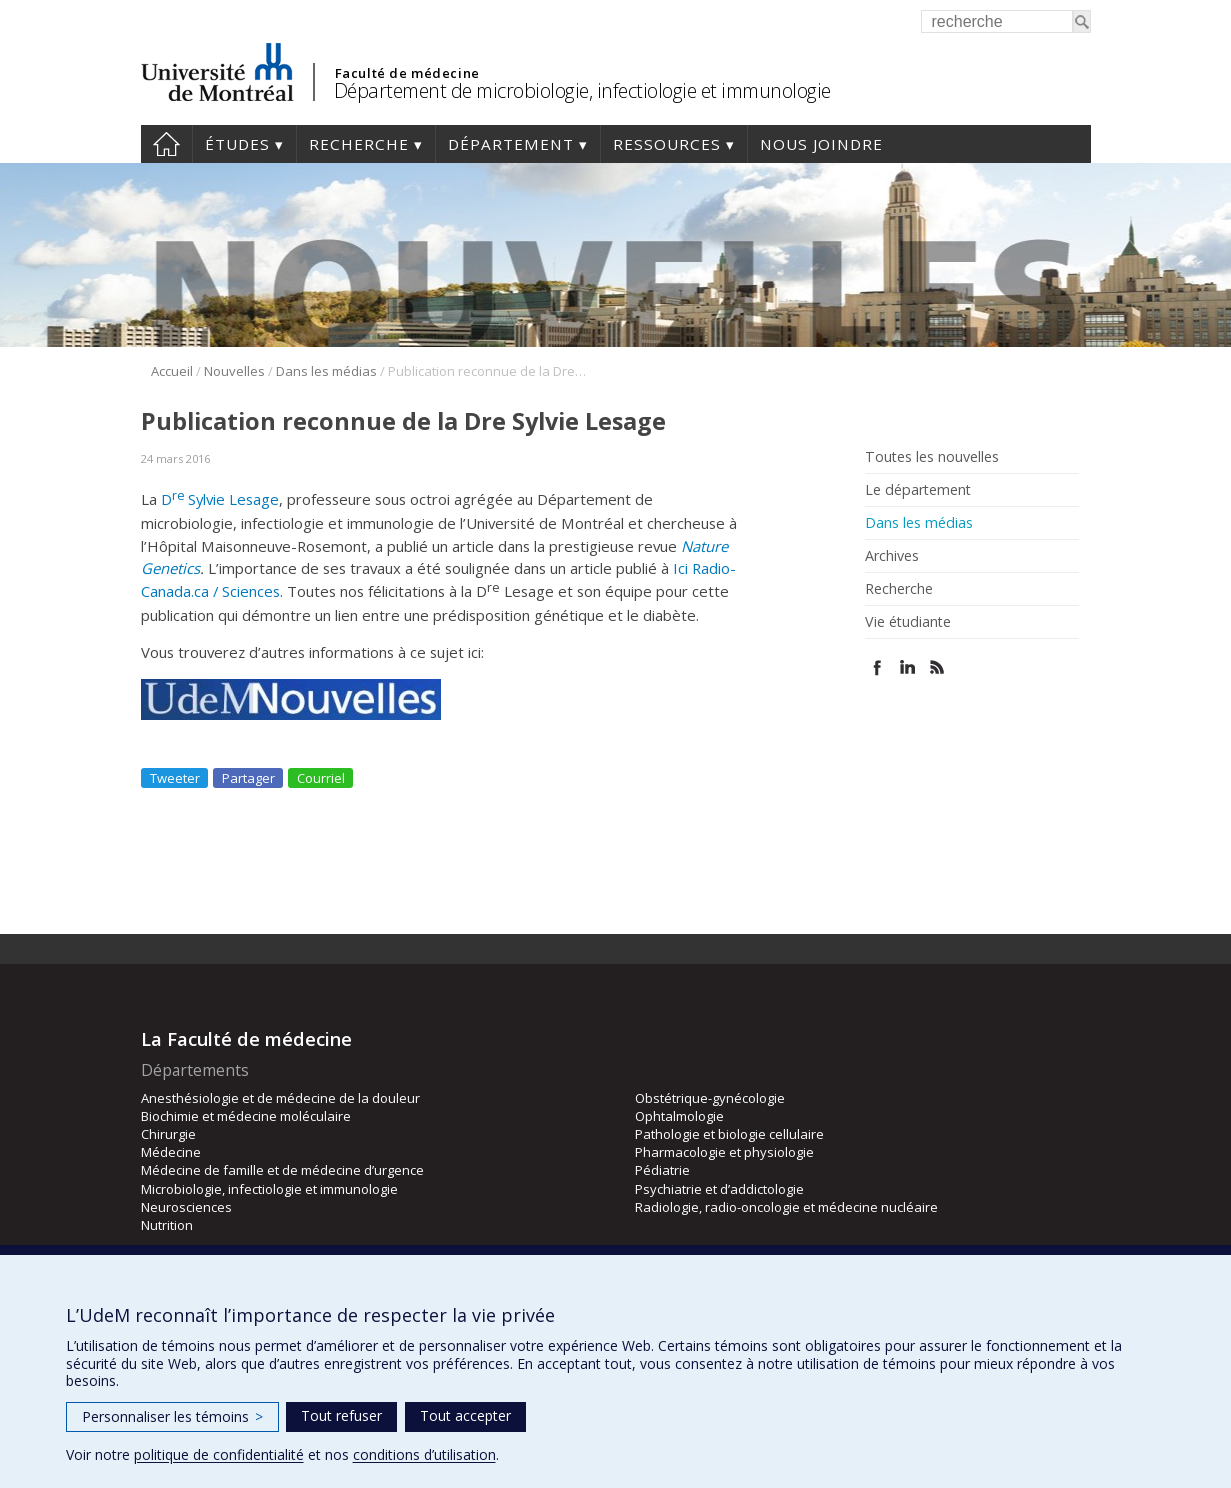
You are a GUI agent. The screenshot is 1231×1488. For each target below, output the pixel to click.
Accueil (166, 144)
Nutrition (167, 1225)
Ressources (667, 144)
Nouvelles (234, 371)
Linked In (907, 667)
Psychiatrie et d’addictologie (719, 1189)
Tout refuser (341, 1415)
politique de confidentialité (219, 1454)
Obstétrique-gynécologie (710, 1098)
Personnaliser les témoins (172, 1416)
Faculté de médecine (407, 73)
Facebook (877, 667)
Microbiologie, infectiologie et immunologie (269, 1189)
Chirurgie (168, 1134)
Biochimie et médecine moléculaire (246, 1116)
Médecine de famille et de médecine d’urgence (282, 1170)
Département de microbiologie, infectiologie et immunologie (582, 90)
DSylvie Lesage (220, 499)
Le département (918, 490)
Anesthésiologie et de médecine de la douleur (280, 1098)
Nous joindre (821, 144)
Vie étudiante (908, 622)
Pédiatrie (662, 1170)
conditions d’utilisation (424, 1454)
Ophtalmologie (679, 1116)
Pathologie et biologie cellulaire (729, 1134)
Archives (892, 556)
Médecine (171, 1152)
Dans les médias (326, 371)
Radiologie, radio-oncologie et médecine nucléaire (786, 1207)
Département (511, 144)
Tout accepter (465, 1415)
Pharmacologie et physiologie (724, 1152)
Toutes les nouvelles (932, 457)
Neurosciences (186, 1207)
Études (237, 144)
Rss (937, 667)
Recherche (359, 144)
